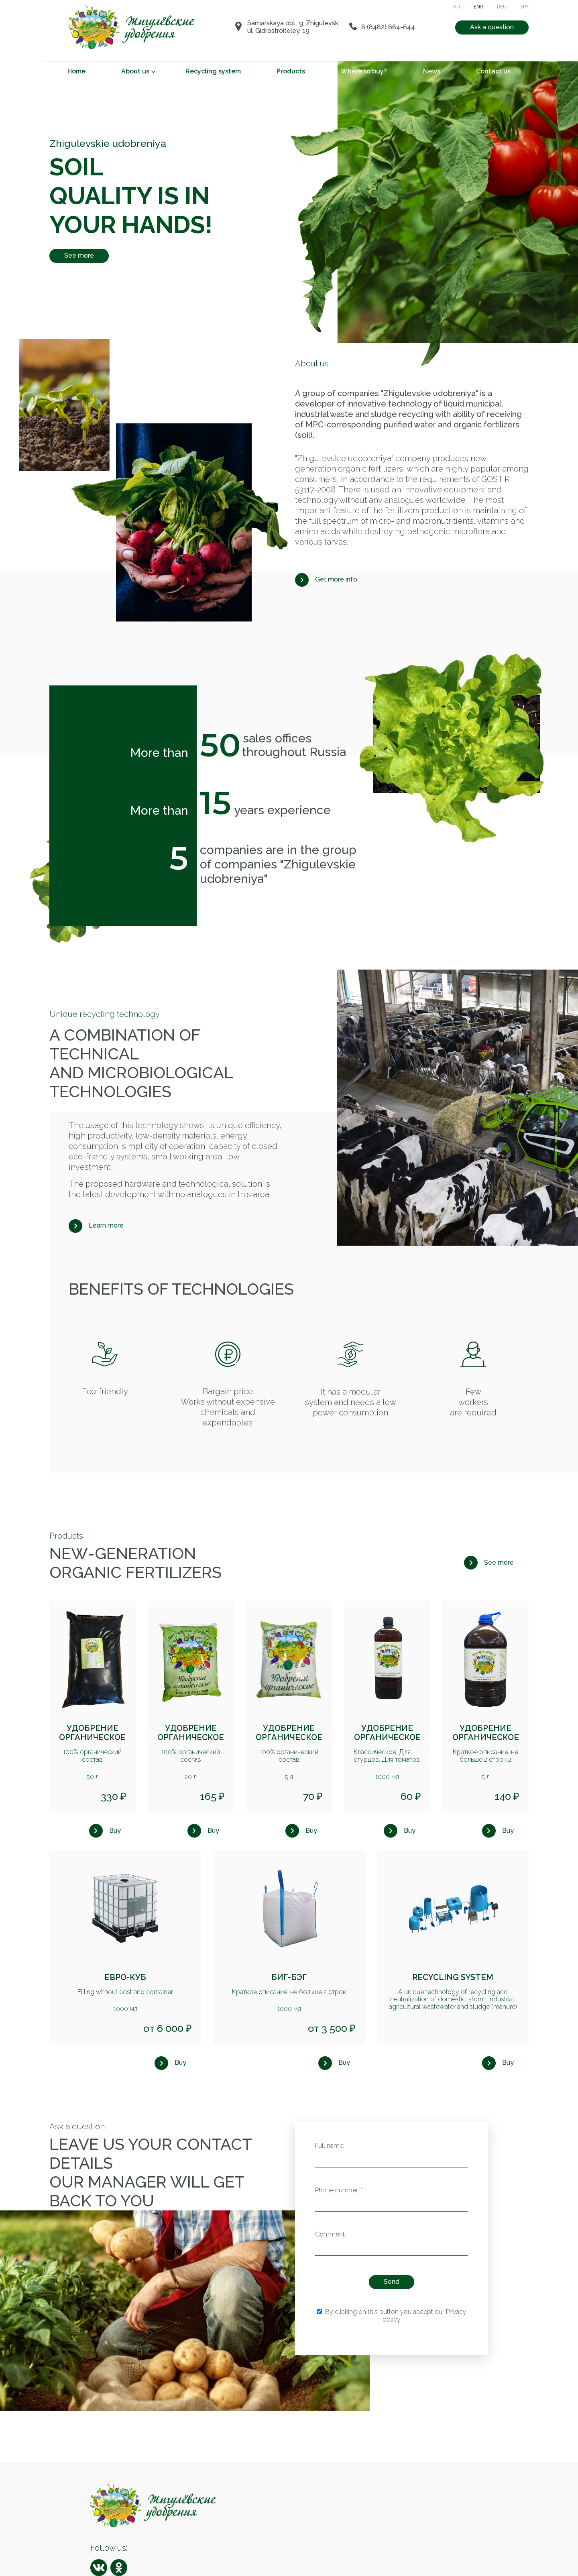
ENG (479, 7)
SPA (524, 7)
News (431, 71)
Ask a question (492, 27)
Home (76, 71)
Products (291, 71)
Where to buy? (364, 71)
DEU (502, 7)
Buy (115, 1830)
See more (79, 255)
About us (135, 71)
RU (456, 7)
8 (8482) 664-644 (388, 27)
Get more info (336, 579)
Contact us (493, 71)
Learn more (106, 1225)
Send (391, 2281)
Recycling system (213, 71)
